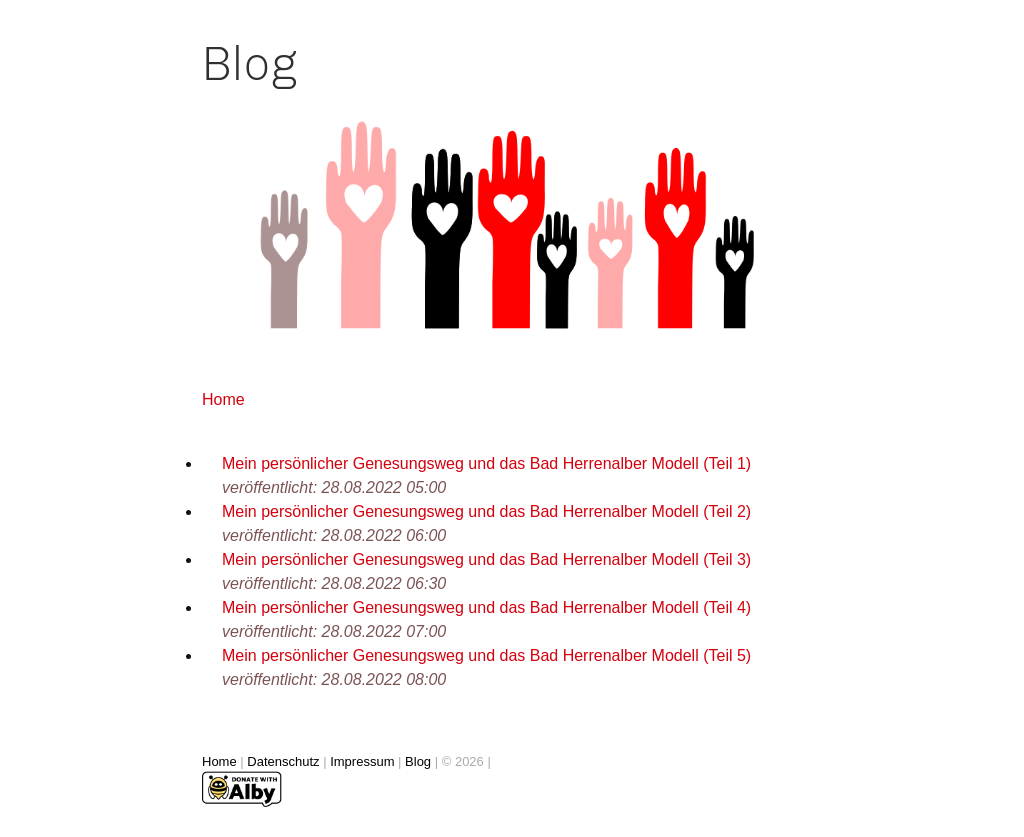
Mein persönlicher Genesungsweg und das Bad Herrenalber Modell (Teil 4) (486, 607)
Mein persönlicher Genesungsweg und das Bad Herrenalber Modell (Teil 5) (486, 655)
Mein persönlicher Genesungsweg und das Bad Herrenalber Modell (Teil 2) (486, 511)
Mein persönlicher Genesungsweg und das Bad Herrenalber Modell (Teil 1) (486, 463)
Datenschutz (283, 761)
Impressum (362, 761)
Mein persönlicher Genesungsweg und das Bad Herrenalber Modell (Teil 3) (486, 559)
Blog (418, 761)
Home (223, 399)
